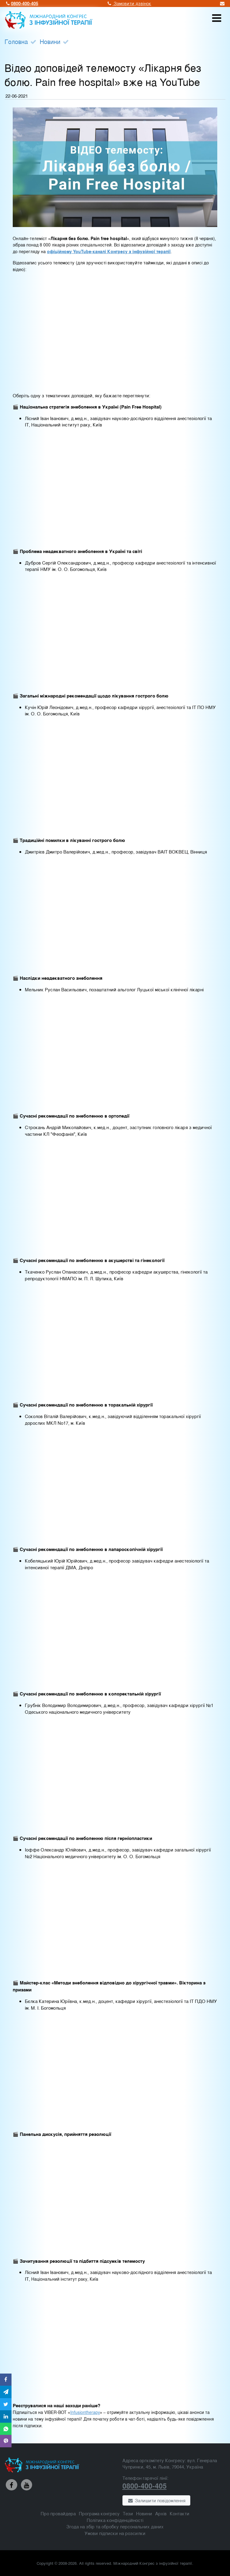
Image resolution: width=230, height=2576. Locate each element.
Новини (50, 41)
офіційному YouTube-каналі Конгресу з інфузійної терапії (109, 251)
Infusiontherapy (85, 2412)
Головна (16, 41)
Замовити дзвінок (128, 3)
